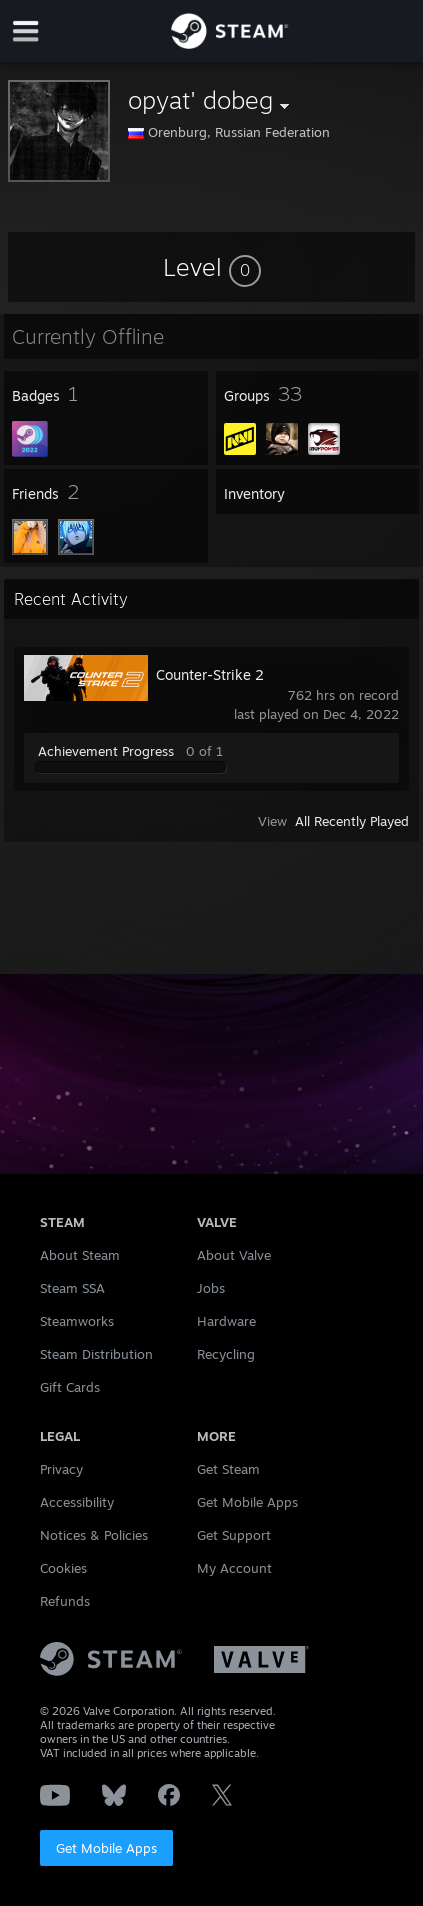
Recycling (226, 1354)
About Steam (80, 1255)
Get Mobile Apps (106, 1848)
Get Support (234, 1535)
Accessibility (77, 1502)
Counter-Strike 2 (210, 674)
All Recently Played (352, 821)
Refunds (65, 1601)
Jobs (211, 1288)
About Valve (234, 1255)
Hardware (226, 1321)
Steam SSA (72, 1288)
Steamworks (77, 1321)
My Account (234, 1568)
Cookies (63, 1568)
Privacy (61, 1469)
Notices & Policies (94, 1535)
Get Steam (228, 1469)
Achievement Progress (106, 751)
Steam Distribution (96, 1354)
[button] (212, 267)
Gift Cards (70, 1387)
